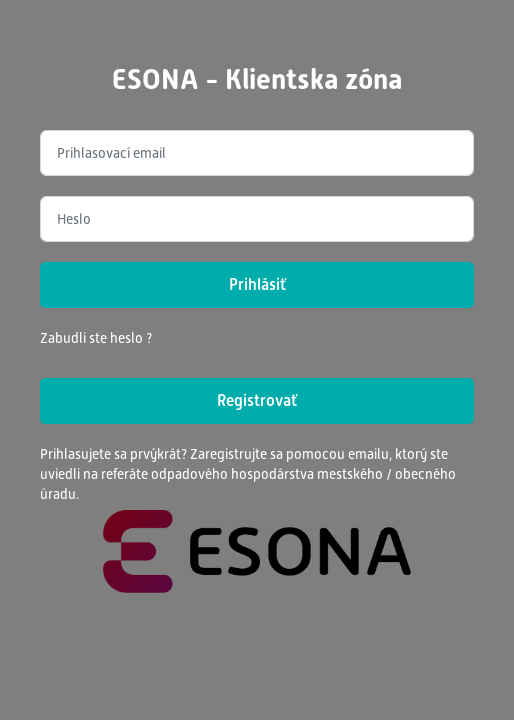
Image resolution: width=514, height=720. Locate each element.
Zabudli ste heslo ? (96, 338)
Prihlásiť (257, 284)
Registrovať (257, 400)
